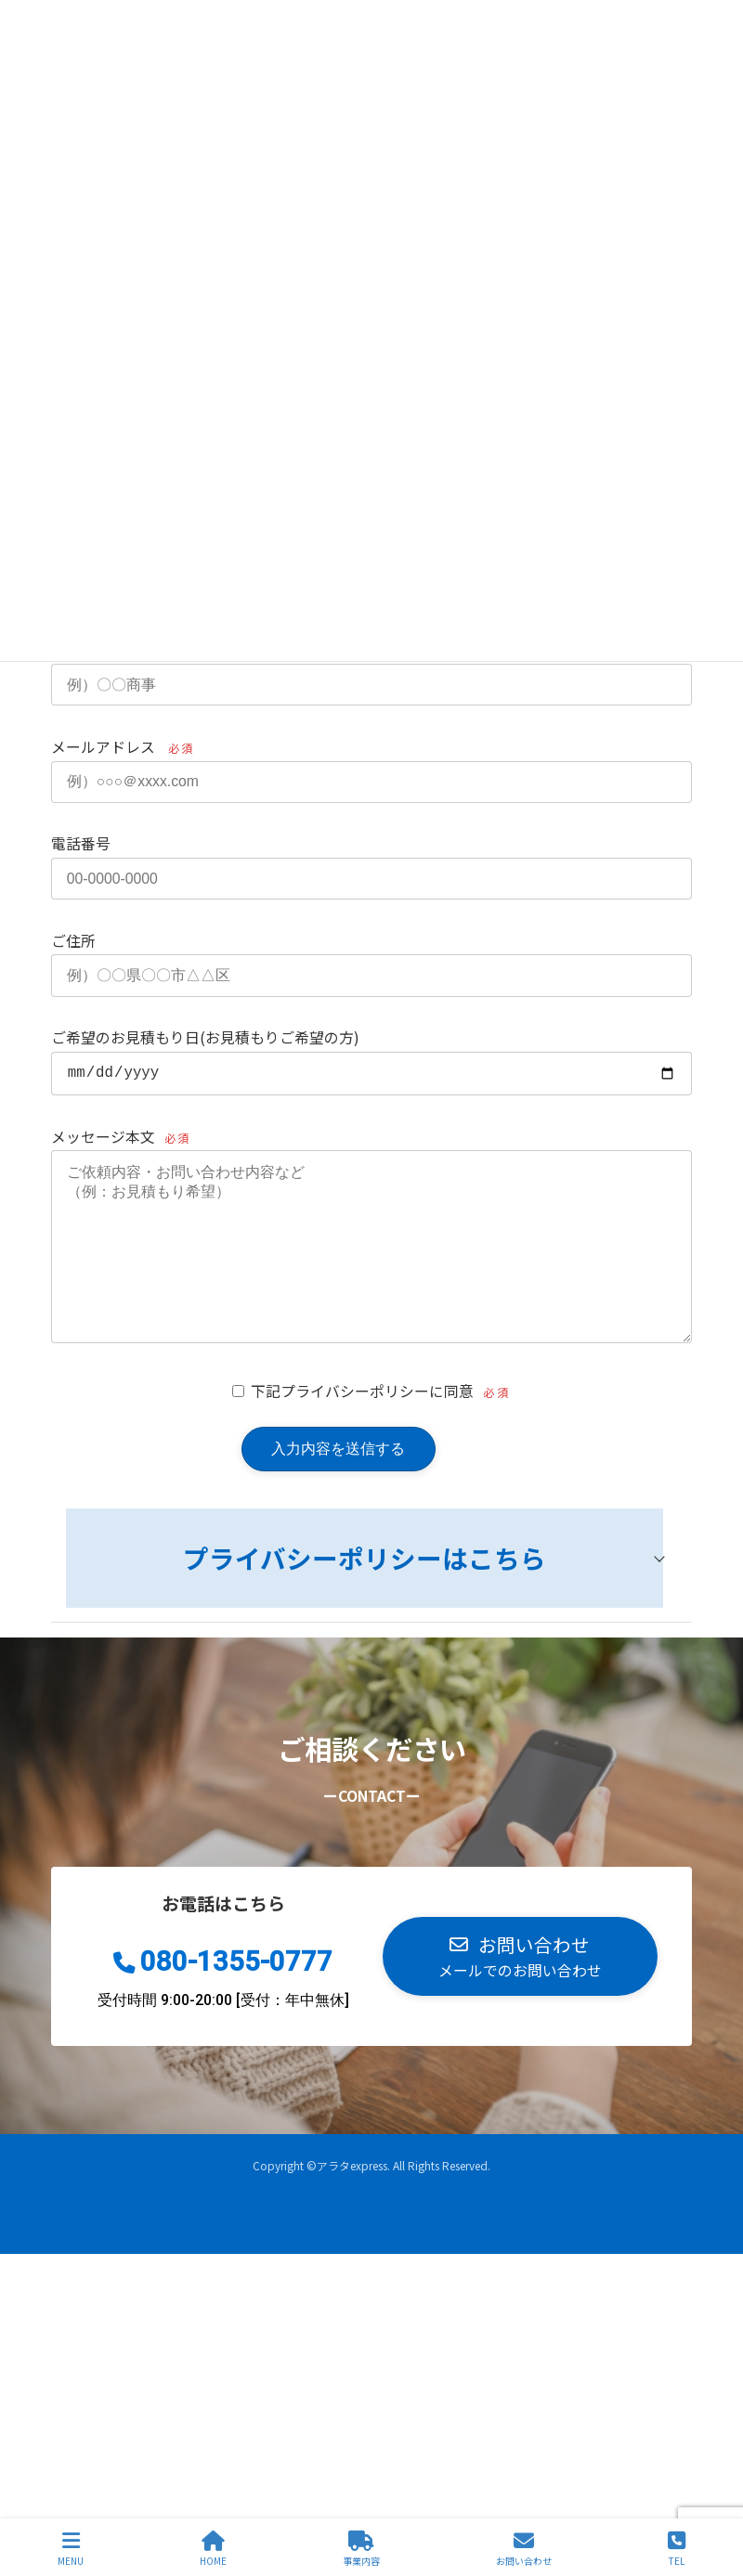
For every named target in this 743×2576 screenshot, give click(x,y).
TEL (676, 2549)
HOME (213, 2549)
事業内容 (361, 2549)
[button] (520, 1997)
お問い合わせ (524, 2549)
